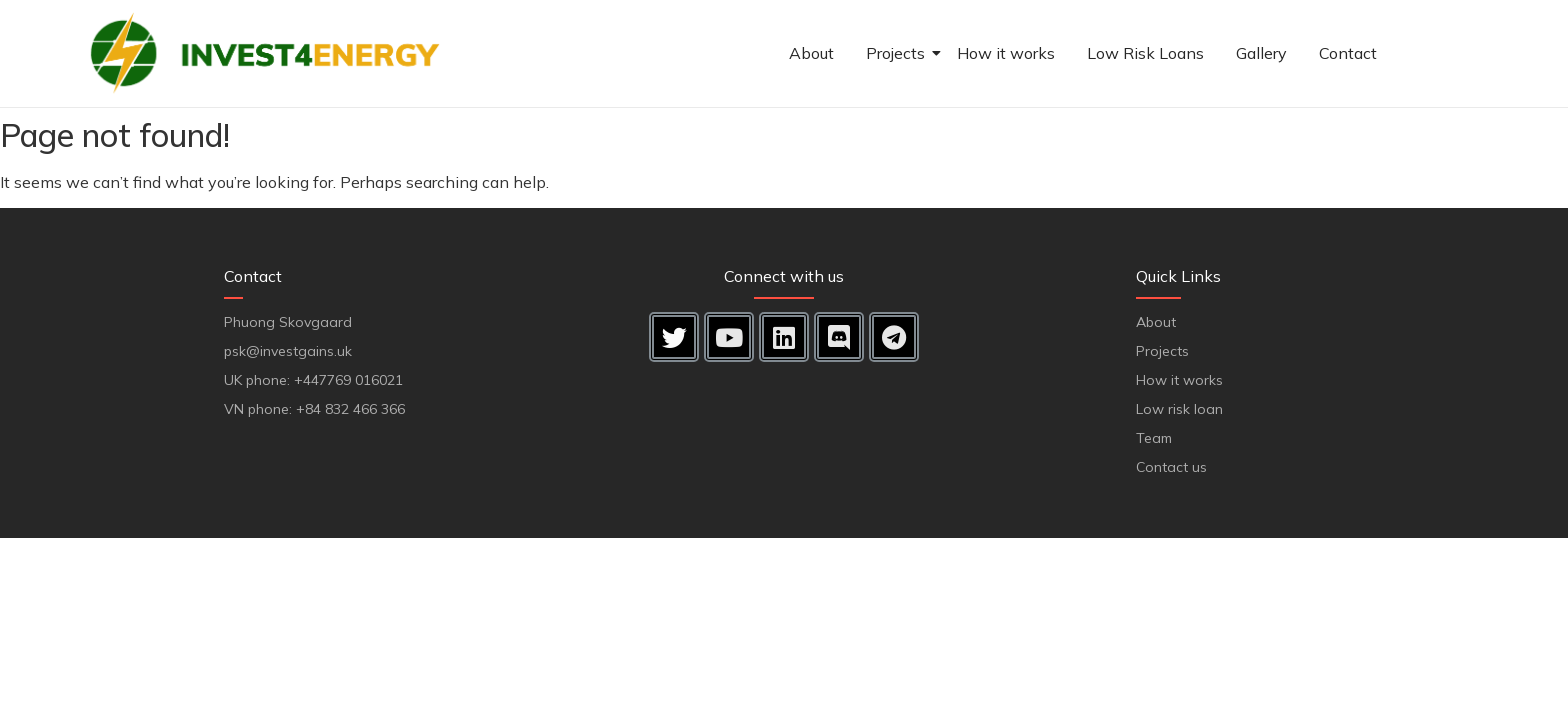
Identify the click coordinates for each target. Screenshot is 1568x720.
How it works (1006, 53)
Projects (898, 53)
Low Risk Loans (1145, 53)
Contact (1348, 53)
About (811, 53)
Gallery (1261, 53)
